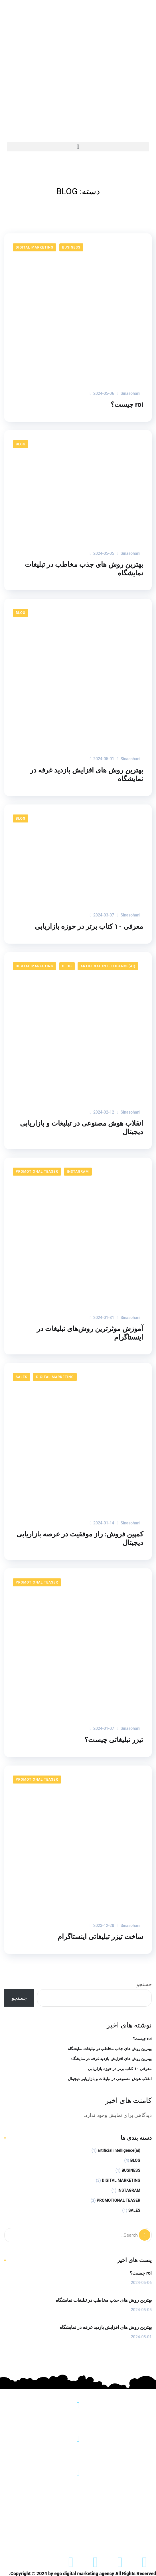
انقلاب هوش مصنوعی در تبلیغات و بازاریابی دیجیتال (81, 1127)
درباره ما (103, 2518)
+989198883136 (78, 2487)
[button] (78, 146)
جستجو (144, 1984)
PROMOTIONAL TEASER (37, 1172)
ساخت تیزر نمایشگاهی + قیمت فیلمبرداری (78, 2538)
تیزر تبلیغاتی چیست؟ (113, 1740)
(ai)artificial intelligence (107, 966)
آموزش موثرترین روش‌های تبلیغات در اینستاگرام (90, 1333)
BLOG (20, 444)
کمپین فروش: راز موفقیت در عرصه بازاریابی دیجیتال (80, 1538)
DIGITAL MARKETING (34, 247)
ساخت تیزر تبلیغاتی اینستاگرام (100, 1937)
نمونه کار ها (67, 2518)
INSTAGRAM (78, 1172)
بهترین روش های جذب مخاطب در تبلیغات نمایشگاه (84, 569)
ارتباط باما (28, 2518)
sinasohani (128, 393)
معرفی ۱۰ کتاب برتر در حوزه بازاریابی (89, 926)
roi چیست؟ (127, 405)
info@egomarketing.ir (78, 2453)
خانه (133, 2518)
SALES (21, 1377)
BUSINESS (71, 247)
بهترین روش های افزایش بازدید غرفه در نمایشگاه (86, 774)
